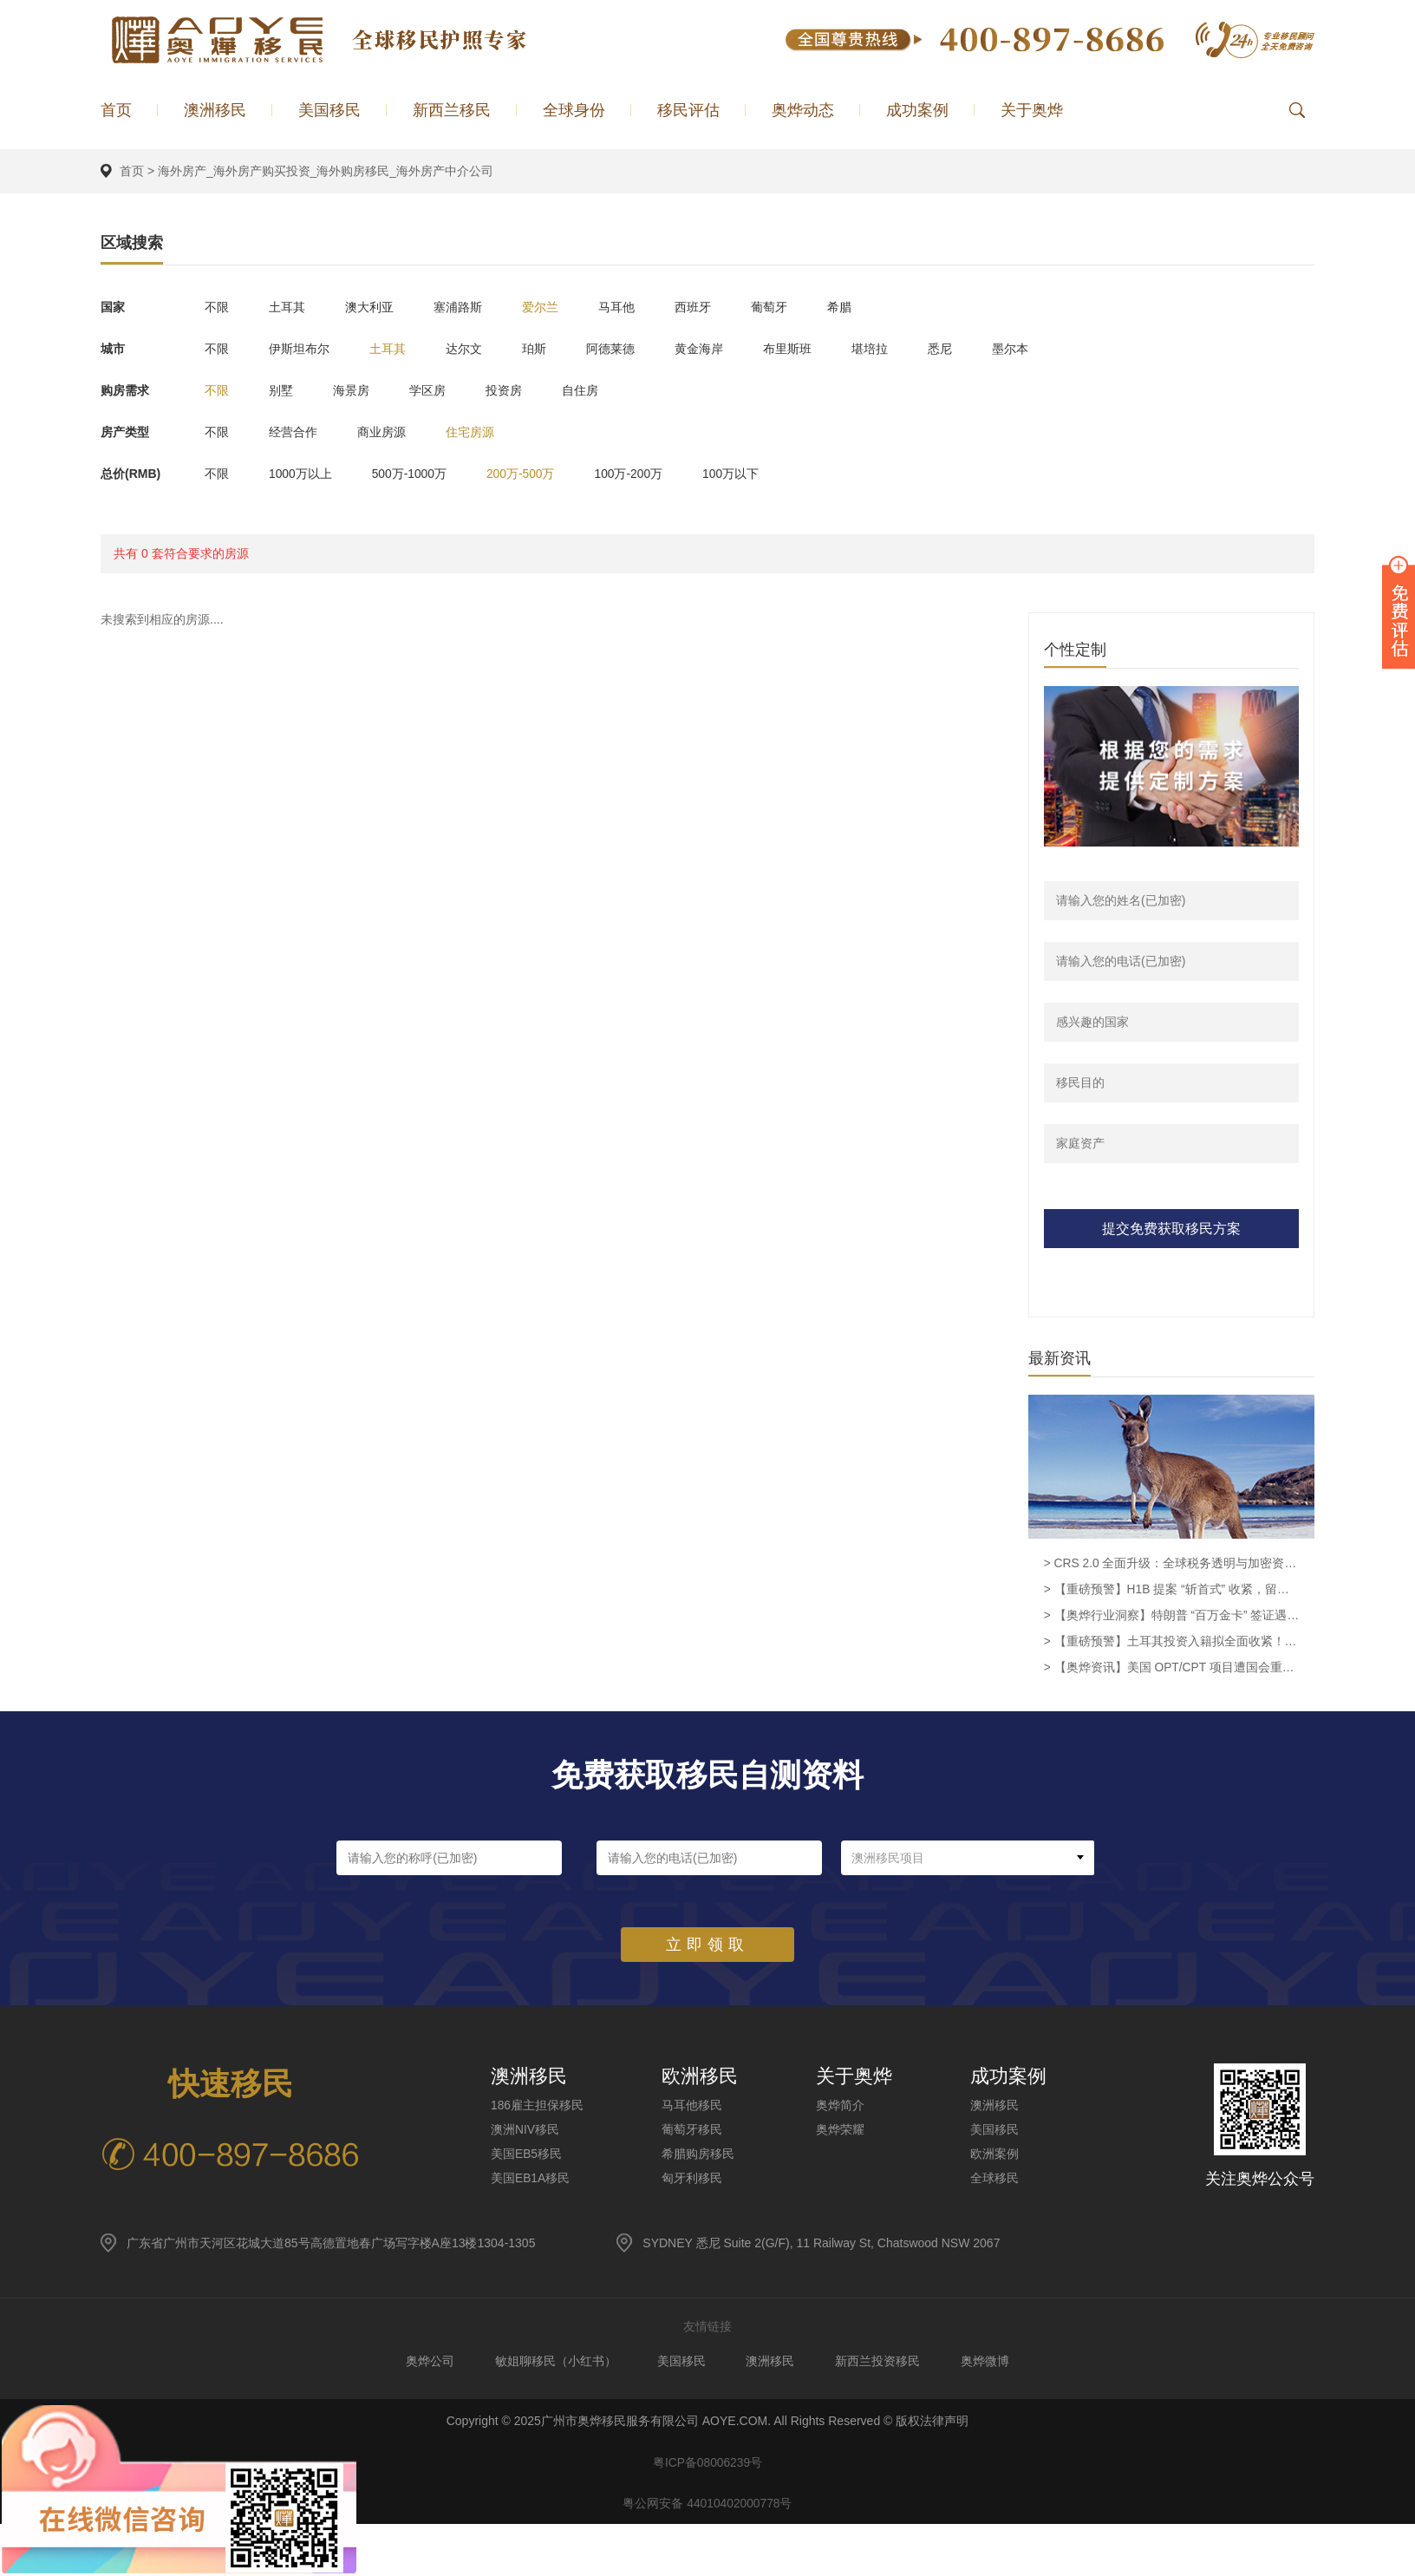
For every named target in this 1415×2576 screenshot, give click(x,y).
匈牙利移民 (692, 2180)
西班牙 (713, 306)
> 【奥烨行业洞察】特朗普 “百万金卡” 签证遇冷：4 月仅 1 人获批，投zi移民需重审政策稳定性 (1171, 1618)
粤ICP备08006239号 (707, 2466)
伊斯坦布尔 (302, 348)
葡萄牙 (793, 306)
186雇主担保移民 (537, 2107)
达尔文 (474, 348)
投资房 (517, 389)
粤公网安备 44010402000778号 (708, 2509)
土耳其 (290, 306)
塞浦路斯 (468, 306)
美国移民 (329, 110)
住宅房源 (480, 431)
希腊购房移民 (698, 2155)
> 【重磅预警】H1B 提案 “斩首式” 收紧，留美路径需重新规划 (1171, 1592)
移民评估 (688, 110)
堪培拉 (897, 348)
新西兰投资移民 (881, 2363)
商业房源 (388, 431)
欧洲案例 (994, 2155)
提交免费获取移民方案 (1171, 1229)
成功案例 (917, 110)
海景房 (358, 389)
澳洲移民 (215, 110)
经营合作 (296, 431)
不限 (217, 306)
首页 (116, 110)
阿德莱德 (627, 348)
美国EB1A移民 (531, 2180)
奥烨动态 (803, 110)
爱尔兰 (554, 306)
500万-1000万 (416, 473)
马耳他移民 (692, 2107)
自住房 (597, 389)
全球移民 (994, 2180)
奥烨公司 (423, 2363)
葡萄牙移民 (692, 2131)
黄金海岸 (719, 348)
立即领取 (707, 1946)
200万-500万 (532, 473)
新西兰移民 (452, 110)
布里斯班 (811, 348)
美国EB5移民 (526, 2155)
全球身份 (574, 110)
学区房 (438, 389)
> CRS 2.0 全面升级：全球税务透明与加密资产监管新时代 (1171, 1565)
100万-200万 (644, 473)
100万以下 (750, 473)
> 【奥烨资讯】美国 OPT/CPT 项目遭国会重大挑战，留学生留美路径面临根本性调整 (1171, 1670)
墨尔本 (1045, 348)
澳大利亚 (376, 306)
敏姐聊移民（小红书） (551, 2363)
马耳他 (634, 306)
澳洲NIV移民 (525, 2131)
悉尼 (971, 348)
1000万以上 (304, 473)
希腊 (867, 306)
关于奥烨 (1032, 110)
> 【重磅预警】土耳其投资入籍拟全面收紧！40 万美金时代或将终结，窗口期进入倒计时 (1171, 1644)
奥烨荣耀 (840, 2131)
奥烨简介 (840, 2107)
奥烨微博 (992, 2363)
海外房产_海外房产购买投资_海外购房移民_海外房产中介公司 (325, 171)
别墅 (284, 389)
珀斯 (548, 348)
